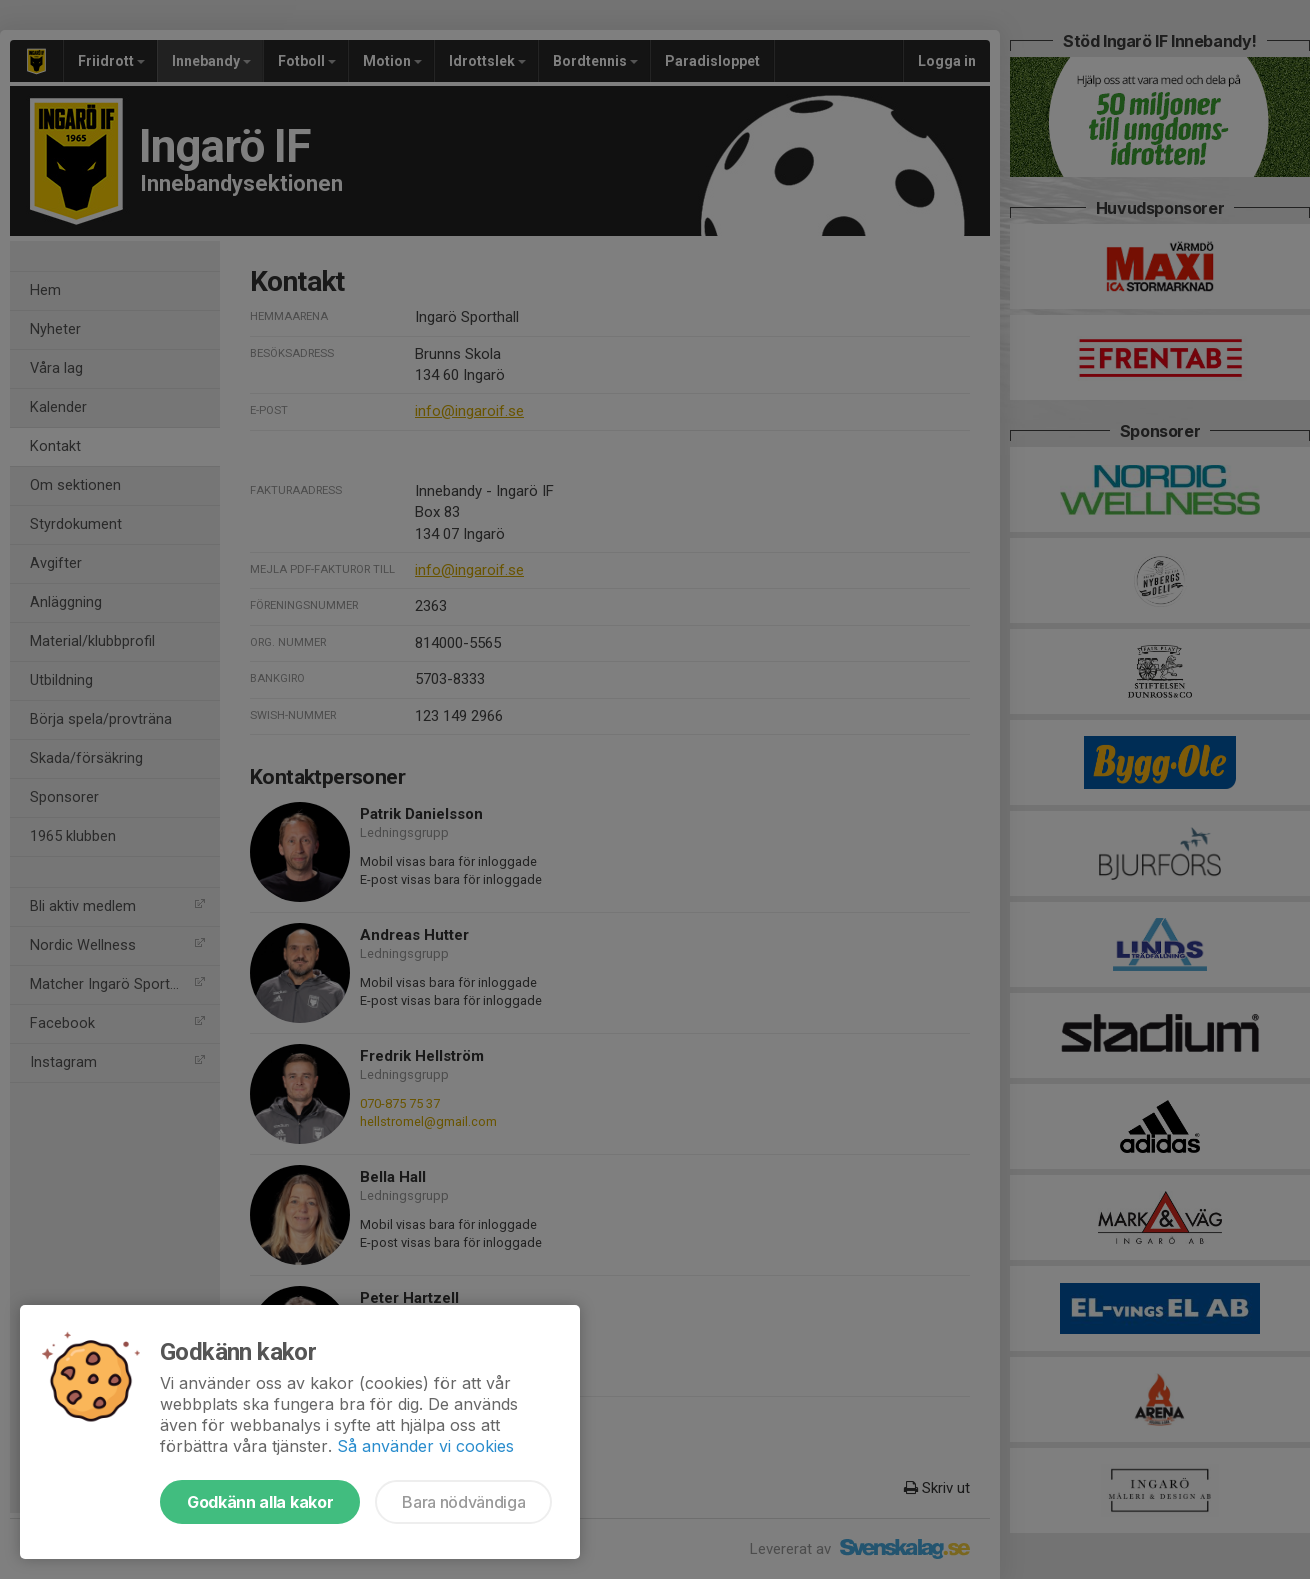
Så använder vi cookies (425, 1446)
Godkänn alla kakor (260, 1502)
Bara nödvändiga (463, 1502)
